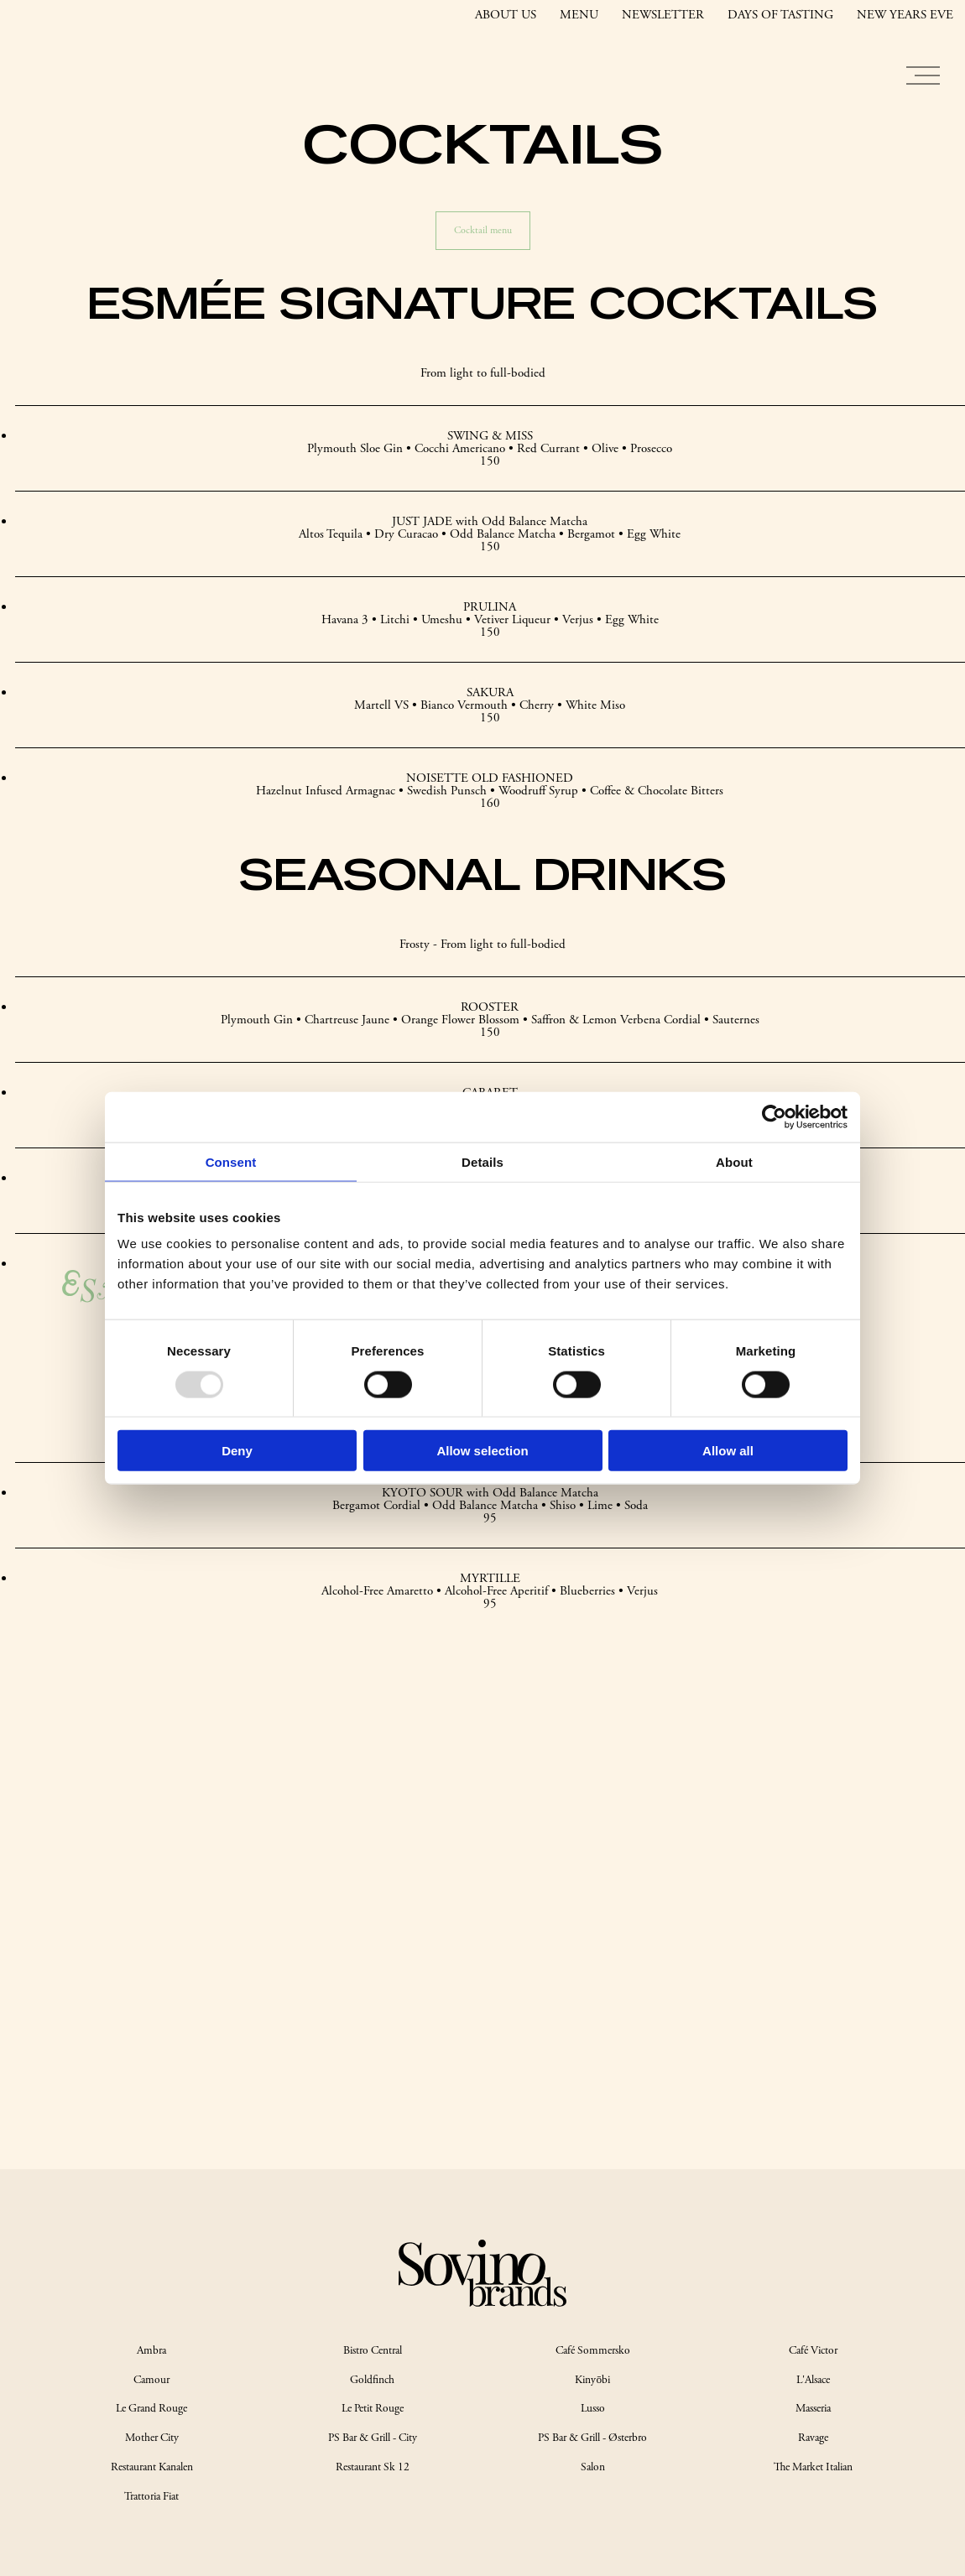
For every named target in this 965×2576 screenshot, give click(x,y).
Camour (151, 2380)
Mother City (152, 2438)
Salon (593, 2467)
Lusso (593, 2409)
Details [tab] (482, 1161)
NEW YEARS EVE (905, 15)
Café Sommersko (593, 2351)
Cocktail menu (483, 230)
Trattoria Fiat (151, 2497)
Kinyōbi (592, 2380)
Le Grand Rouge (151, 2409)
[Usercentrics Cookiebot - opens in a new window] (774, 1116)
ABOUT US (505, 15)
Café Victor (813, 2351)
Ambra (151, 2351)
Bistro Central (372, 2351)
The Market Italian (813, 2467)
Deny (237, 1451)
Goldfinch (372, 2380)
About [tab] (734, 1161)
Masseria (813, 2409)
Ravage (813, 2438)
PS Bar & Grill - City (372, 2438)
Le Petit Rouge (373, 2409)
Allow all (728, 1451)
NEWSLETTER (663, 15)
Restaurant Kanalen (152, 2467)
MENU (579, 15)
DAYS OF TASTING (780, 15)
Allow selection (482, 1451)
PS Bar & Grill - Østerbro (592, 2438)
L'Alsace (813, 2380)
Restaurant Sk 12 (372, 2467)
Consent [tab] (231, 1161)
